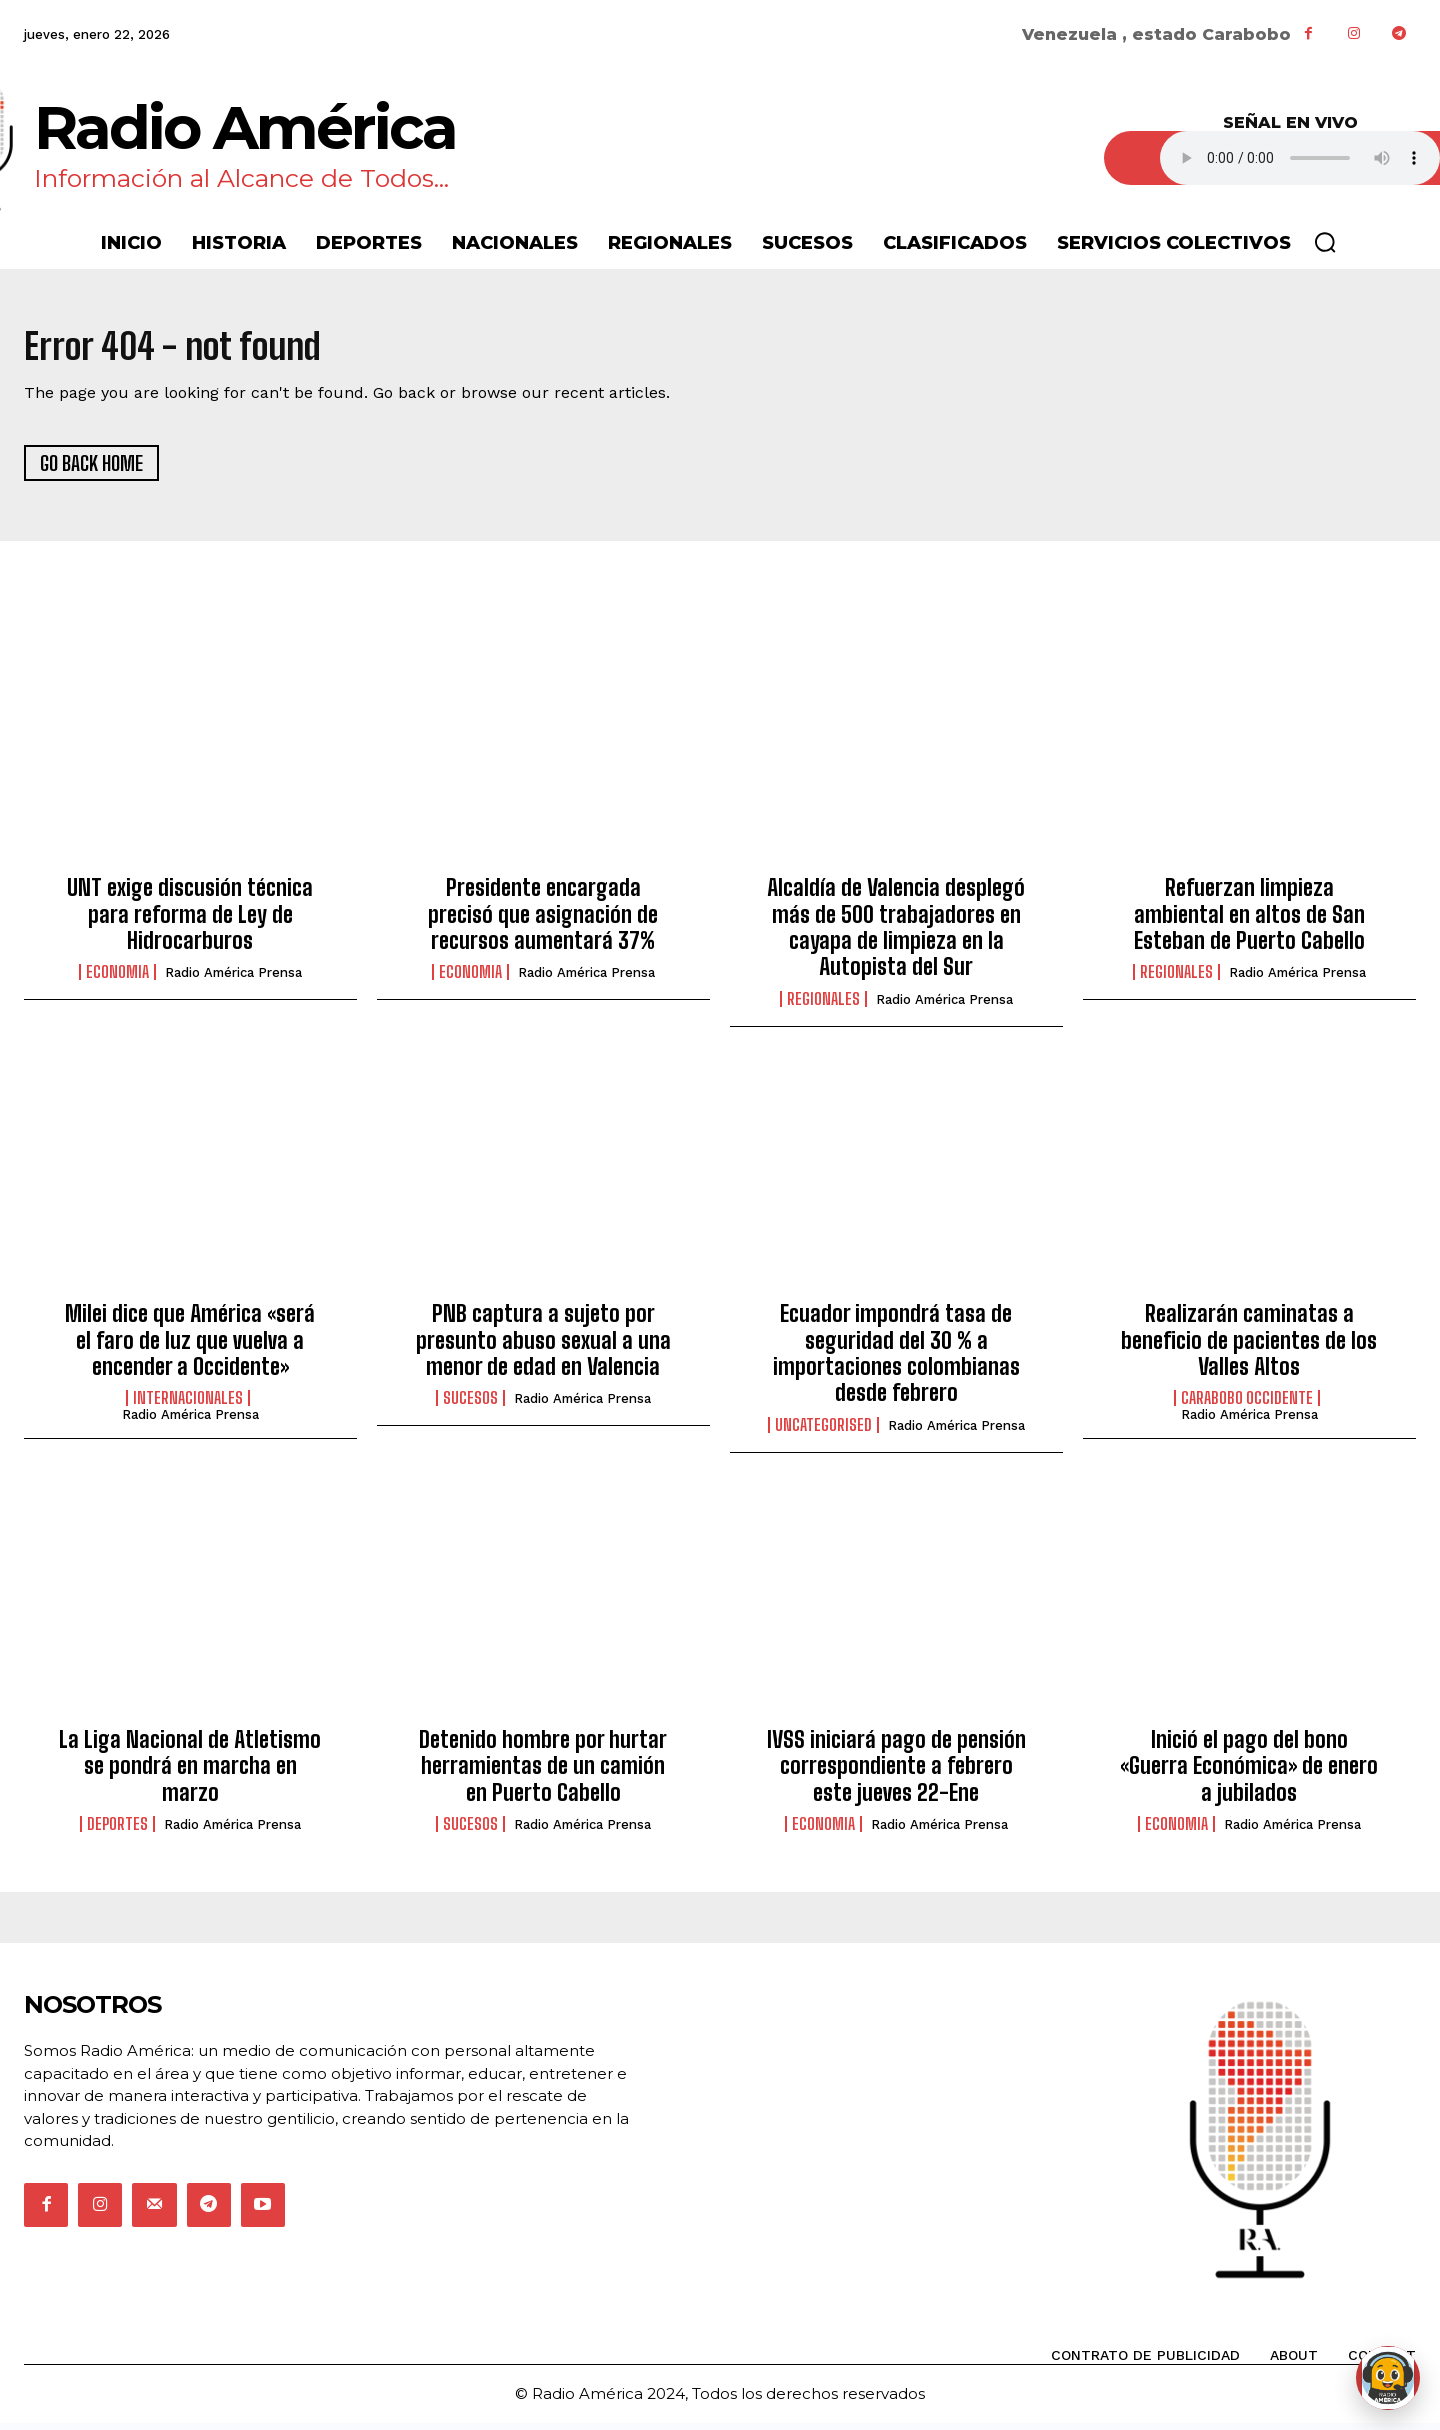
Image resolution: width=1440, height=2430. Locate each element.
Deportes (117, 1831)
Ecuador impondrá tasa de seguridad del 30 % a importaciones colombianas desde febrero (896, 1360)
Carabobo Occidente (1247, 1405)
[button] (1325, 242)
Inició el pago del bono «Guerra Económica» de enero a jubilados (1249, 1773)
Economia (117, 979)
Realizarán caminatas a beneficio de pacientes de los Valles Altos (1249, 1347)
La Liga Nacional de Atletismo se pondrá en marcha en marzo (190, 1773)
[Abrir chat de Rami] (1388, 2378)
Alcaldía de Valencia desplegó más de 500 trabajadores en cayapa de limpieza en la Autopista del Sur (896, 934)
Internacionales (188, 1405)
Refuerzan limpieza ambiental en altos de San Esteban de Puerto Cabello (1249, 921)
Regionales (823, 1005)
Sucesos (470, 1405)
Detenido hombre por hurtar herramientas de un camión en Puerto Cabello (543, 1773)
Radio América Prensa (233, 979)
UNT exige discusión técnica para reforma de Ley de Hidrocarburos (190, 921)
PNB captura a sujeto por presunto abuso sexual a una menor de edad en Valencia (543, 1347)
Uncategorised (823, 1431)
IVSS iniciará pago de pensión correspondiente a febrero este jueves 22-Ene (896, 1773)
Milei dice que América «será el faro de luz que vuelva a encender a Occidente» (190, 1347)
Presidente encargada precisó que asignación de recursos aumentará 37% (543, 921)
